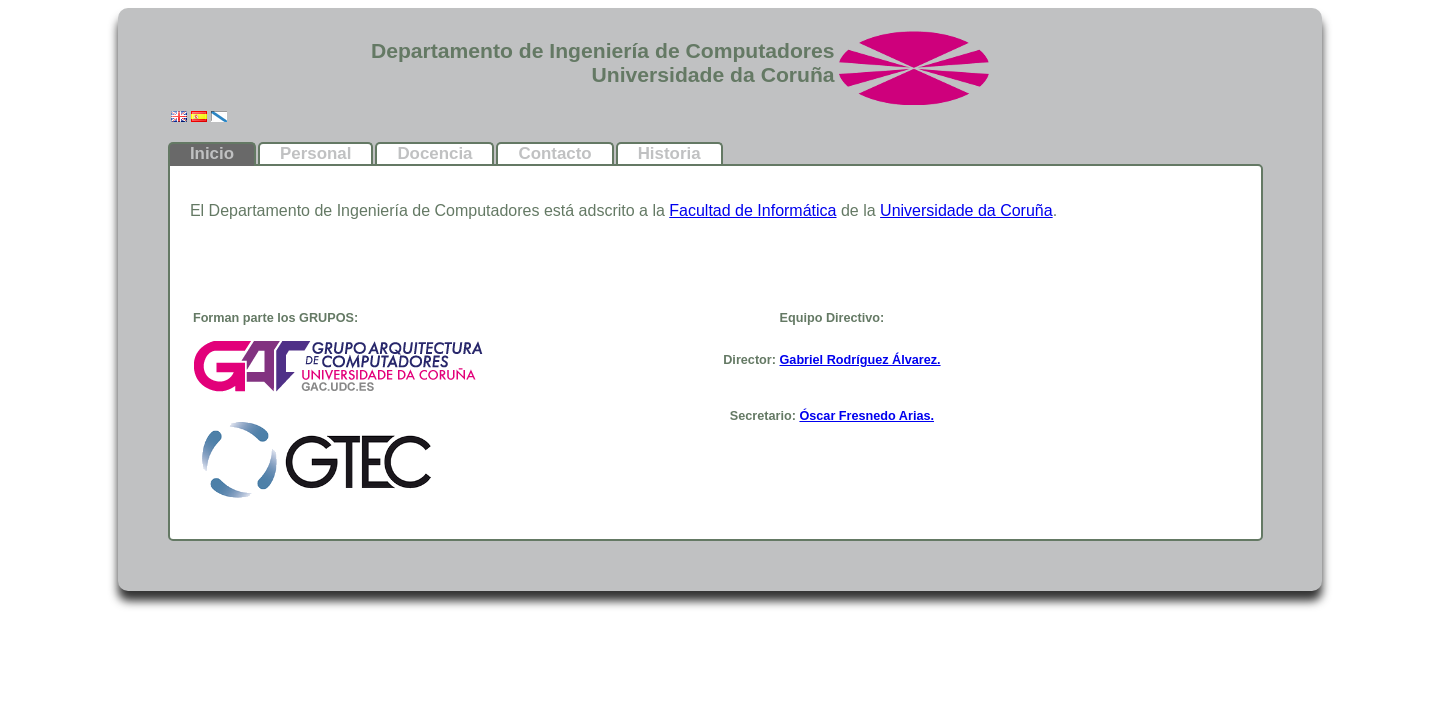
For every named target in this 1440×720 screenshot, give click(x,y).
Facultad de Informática (752, 210)
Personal (315, 153)
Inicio (212, 153)
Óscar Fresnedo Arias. (866, 416)
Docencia (434, 153)
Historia (669, 153)
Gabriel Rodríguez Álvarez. (860, 360)
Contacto (554, 153)
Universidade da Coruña (966, 210)
